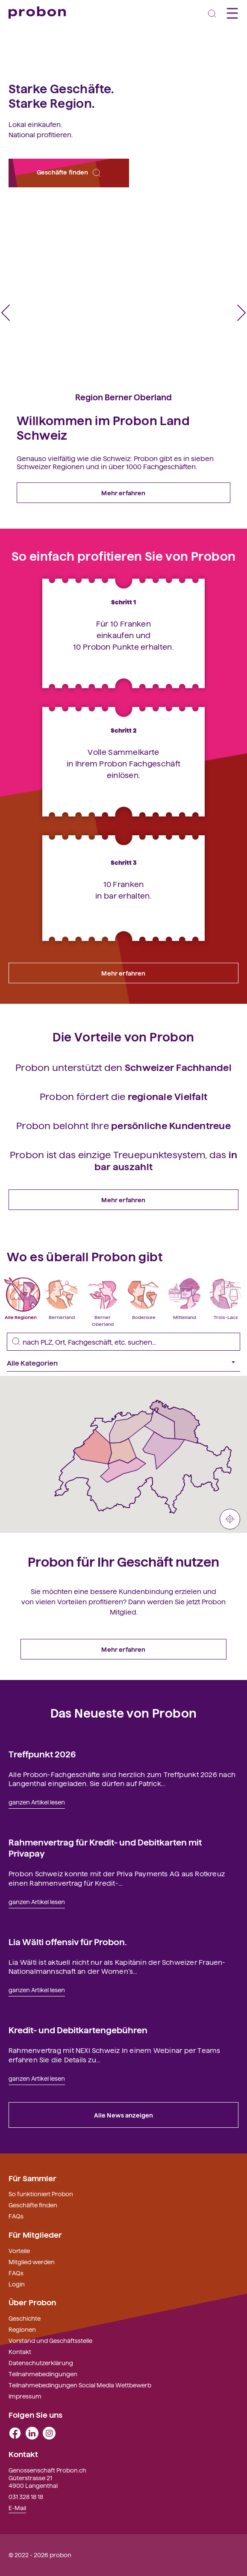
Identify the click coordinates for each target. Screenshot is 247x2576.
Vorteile (19, 2250)
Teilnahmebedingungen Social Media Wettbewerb (80, 2385)
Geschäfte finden (69, 172)
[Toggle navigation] (212, 13)
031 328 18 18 (26, 2496)
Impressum (25, 2396)
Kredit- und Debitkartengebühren (78, 2029)
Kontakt (20, 2351)
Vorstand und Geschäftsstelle (50, 2340)
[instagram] (49, 2432)
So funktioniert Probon (41, 2193)
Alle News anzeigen (123, 2115)
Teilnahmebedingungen (43, 2374)
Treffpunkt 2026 (42, 1753)
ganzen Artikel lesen (37, 1802)
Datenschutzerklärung (41, 2362)
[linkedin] (32, 2432)
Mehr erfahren (123, 493)
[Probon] (37, 12)
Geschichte (25, 2318)
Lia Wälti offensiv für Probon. (67, 1941)
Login (17, 2284)
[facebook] (15, 2432)
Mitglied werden (32, 2261)
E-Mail (17, 2507)
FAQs (16, 2216)
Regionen (22, 2329)
